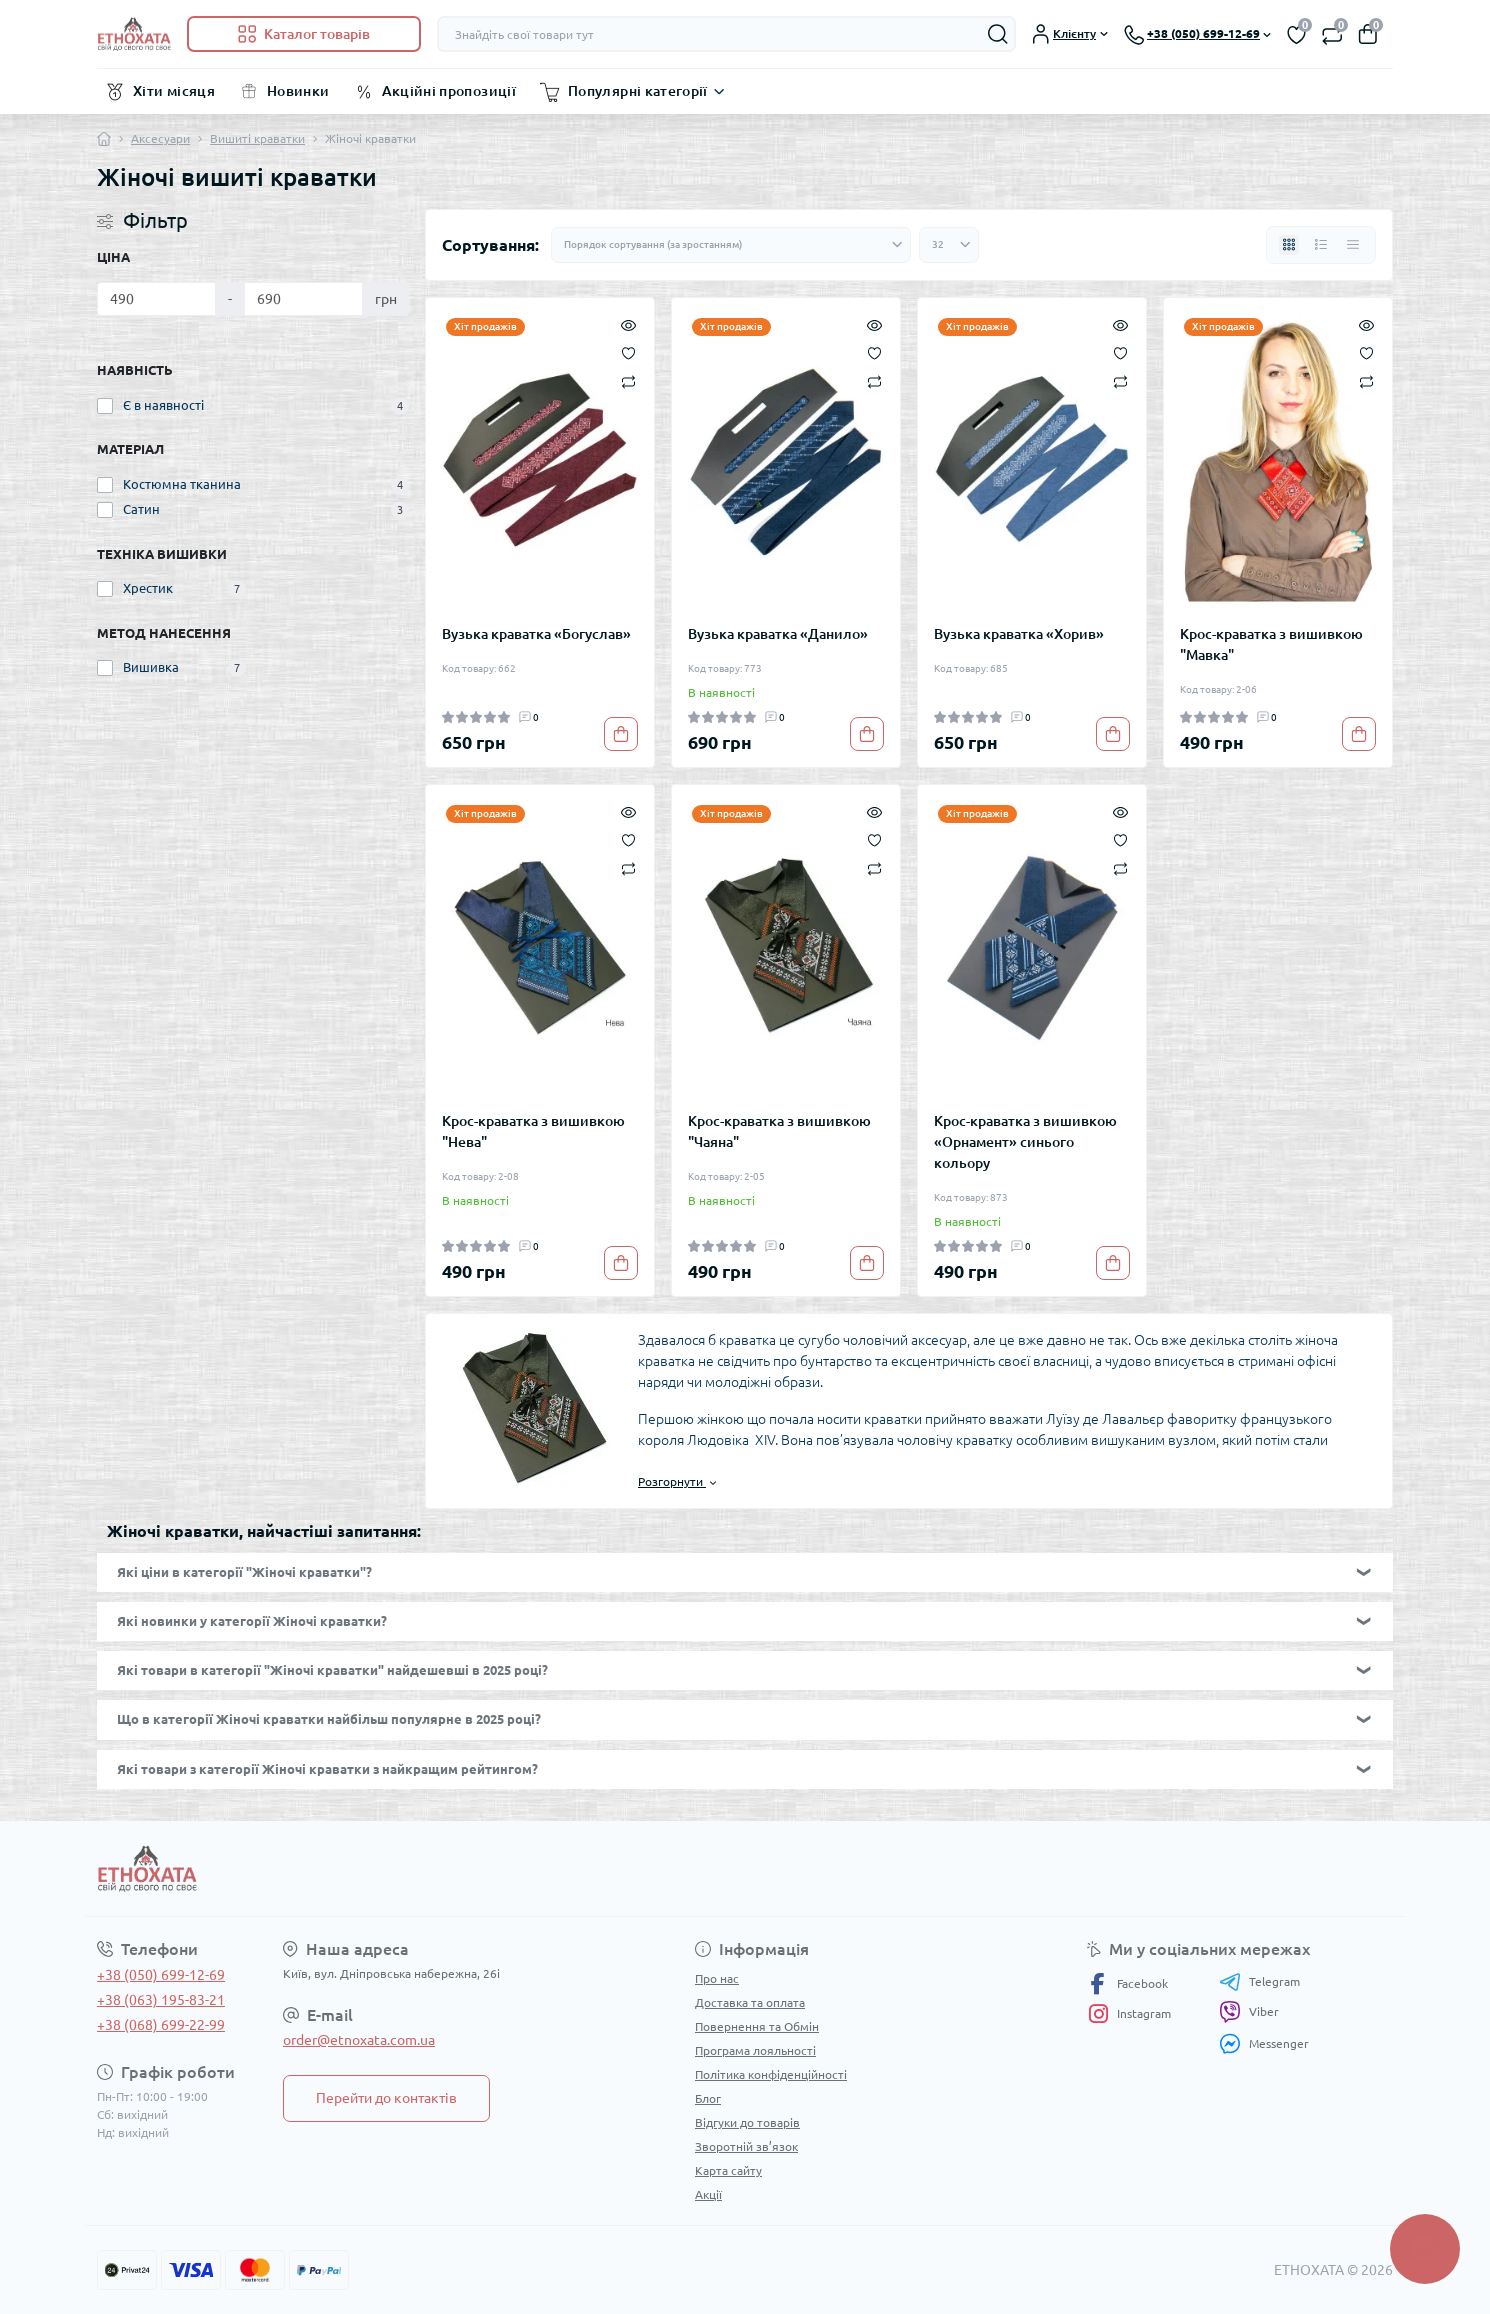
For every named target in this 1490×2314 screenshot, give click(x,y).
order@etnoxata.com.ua (359, 2040)
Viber (1249, 2012)
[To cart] (621, 734)
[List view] (1321, 245)
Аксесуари (160, 138)
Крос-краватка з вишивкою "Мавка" (1271, 644)
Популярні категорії (638, 91)
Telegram (1259, 1982)
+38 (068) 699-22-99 (161, 2025)
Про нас (717, 1978)
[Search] (998, 34)
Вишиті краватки (257, 138)
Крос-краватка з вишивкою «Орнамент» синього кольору (1025, 1142)
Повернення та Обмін (757, 2026)
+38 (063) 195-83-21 (161, 2000)
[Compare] (628, 380)
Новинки (298, 91)
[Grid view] (1289, 245)
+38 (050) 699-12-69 (161, 1975)
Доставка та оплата (750, 2002)
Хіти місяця (174, 91)
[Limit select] (949, 245)
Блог (708, 2098)
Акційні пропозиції (449, 91)
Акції (708, 2194)
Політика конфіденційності (771, 2074)
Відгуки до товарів (747, 2122)
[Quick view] (628, 324)
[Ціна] (156, 299)
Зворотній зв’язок (746, 2146)
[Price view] (1353, 245)
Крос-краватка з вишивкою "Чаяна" (779, 1131)
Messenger (1264, 2043)
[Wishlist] (628, 352)
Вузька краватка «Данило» (778, 634)
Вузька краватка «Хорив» (1019, 634)
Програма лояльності (755, 2050)
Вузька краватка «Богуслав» (536, 634)
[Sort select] (731, 245)
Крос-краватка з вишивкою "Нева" (533, 1131)
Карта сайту (728, 2170)
